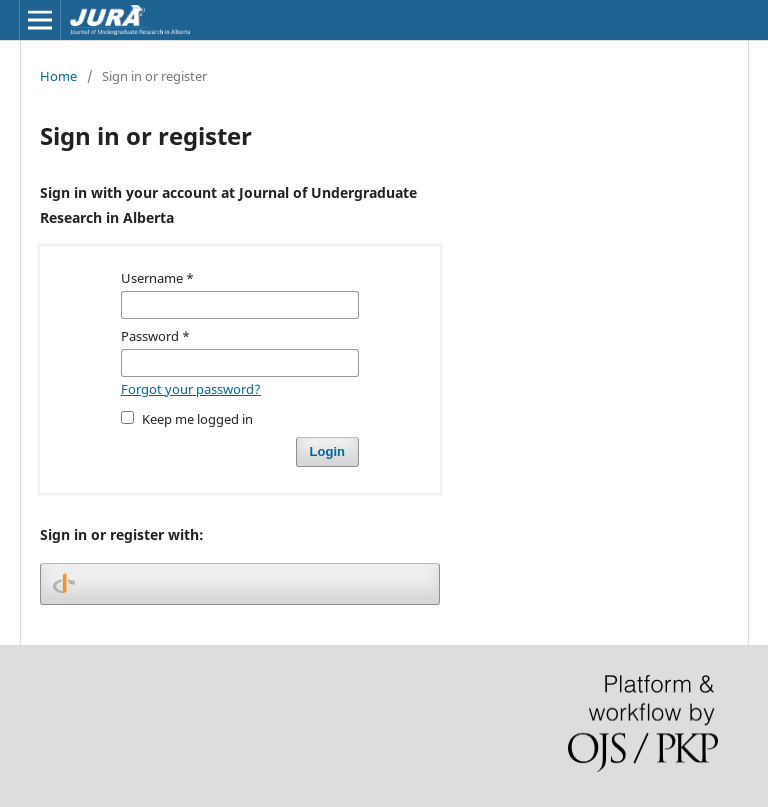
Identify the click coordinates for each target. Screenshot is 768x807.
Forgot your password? (191, 389)
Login (327, 451)
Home (58, 76)
